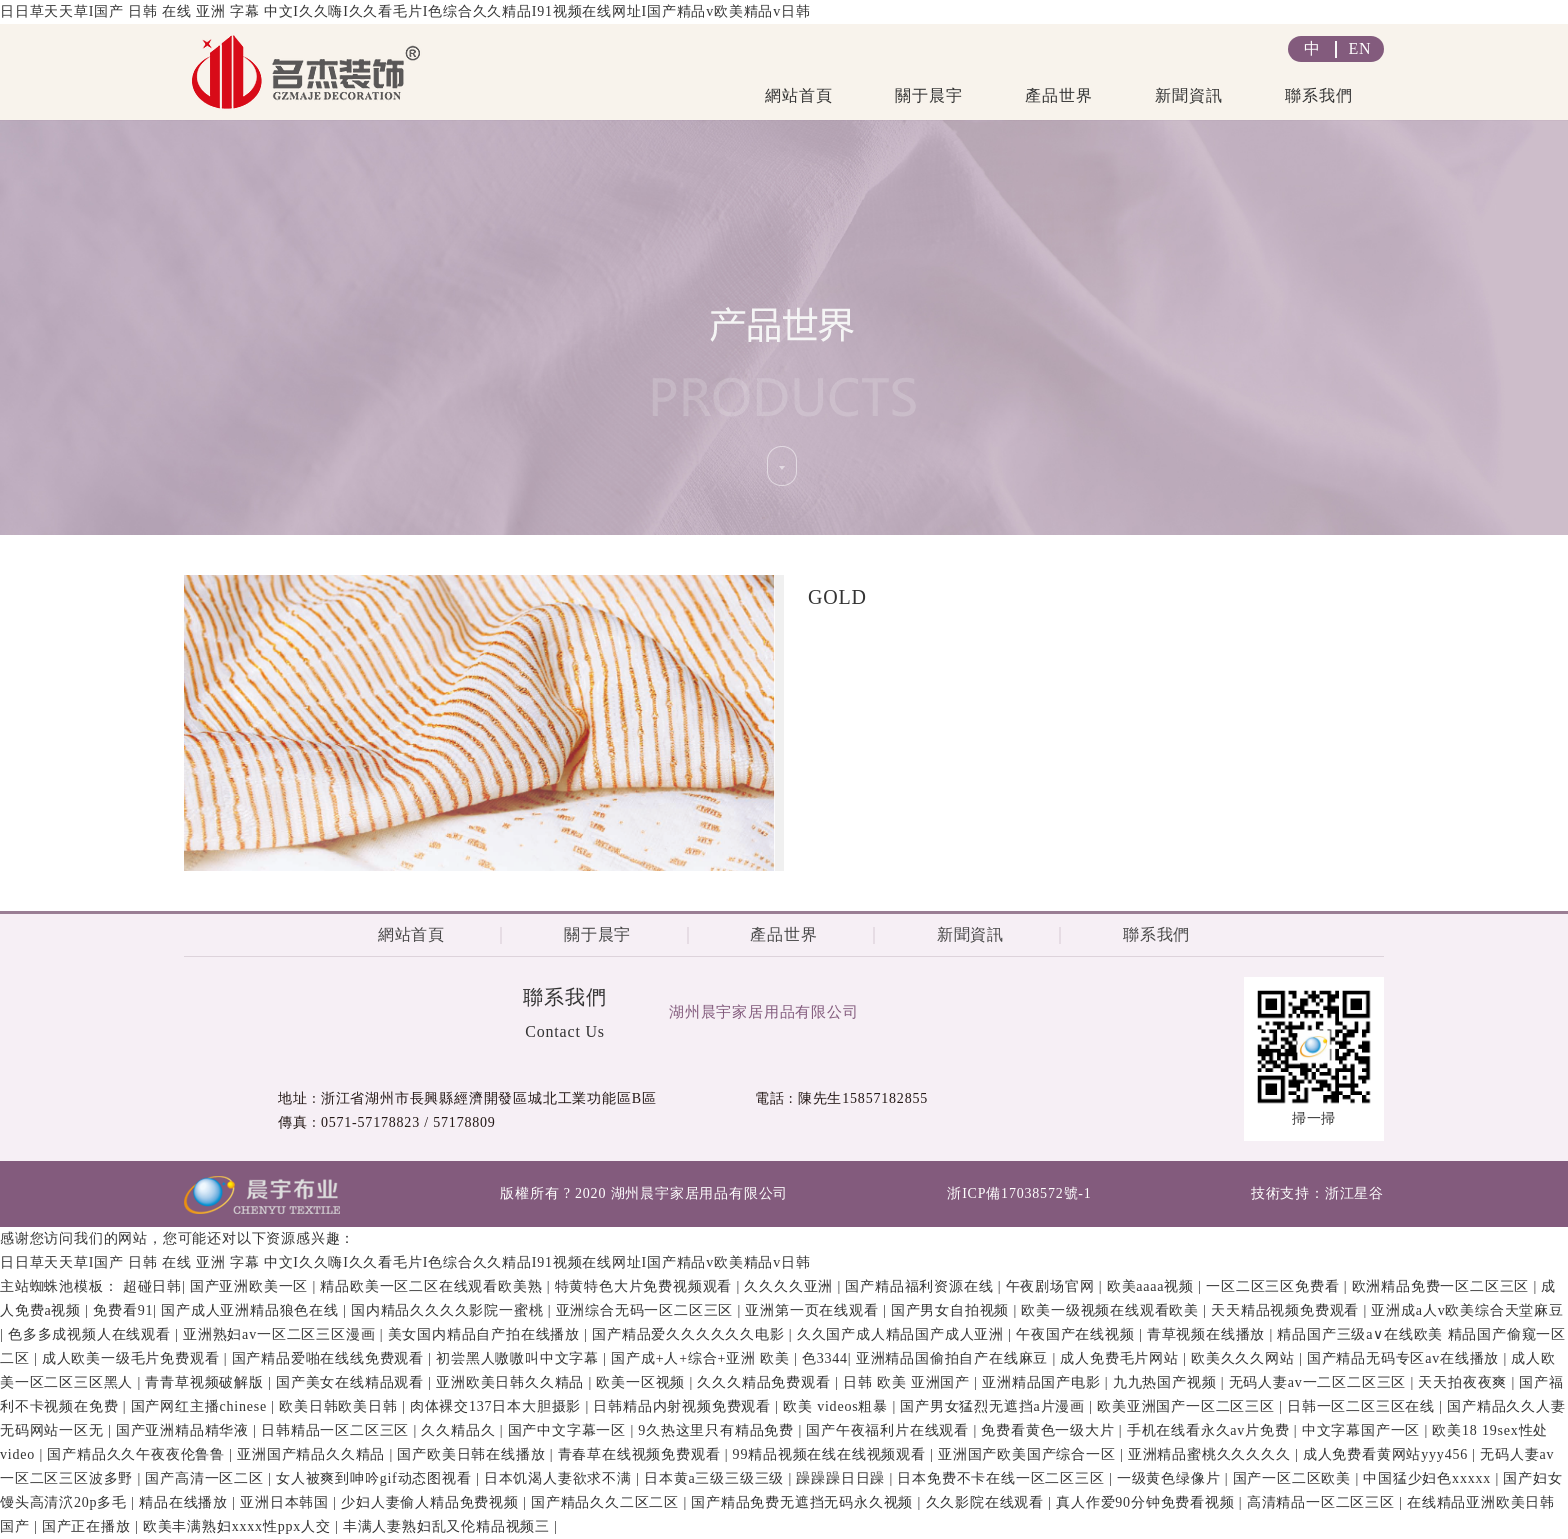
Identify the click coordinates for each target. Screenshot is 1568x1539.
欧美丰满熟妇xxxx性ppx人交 (239, 1526)
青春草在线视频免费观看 (641, 1454)
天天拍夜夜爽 (1464, 1382)
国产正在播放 (88, 1526)
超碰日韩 (152, 1286)
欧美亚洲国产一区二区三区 (1188, 1406)
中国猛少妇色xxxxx (1429, 1478)
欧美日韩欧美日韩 (340, 1406)
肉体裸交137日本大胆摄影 (498, 1406)
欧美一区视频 (642, 1382)
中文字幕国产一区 (1363, 1430)
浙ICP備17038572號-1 (1019, 1193)
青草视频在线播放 (1208, 1334)
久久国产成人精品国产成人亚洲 (903, 1334)
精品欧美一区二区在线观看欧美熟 (433, 1286)
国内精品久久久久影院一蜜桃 (449, 1310)
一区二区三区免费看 (1275, 1286)
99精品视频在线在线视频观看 (832, 1454)
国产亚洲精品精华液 (185, 1430)
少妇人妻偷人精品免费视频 (432, 1502)
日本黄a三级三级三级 (716, 1478)
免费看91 (123, 1310)
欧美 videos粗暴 (837, 1406)
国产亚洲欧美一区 (251, 1286)
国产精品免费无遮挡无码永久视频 (804, 1502)
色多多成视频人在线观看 (91, 1334)
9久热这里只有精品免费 (718, 1430)
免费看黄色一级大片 (1050, 1430)
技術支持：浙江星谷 (1317, 1193)
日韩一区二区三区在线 (1363, 1406)
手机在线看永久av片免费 (1210, 1430)
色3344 (825, 1358)
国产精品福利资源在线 (921, 1286)
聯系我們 (1318, 95)
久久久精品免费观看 (766, 1382)
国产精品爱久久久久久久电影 (690, 1334)
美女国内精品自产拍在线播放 (486, 1334)
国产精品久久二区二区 (607, 1502)
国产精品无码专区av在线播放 (1405, 1358)
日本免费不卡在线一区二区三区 (1003, 1478)
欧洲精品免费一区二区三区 (1443, 1286)
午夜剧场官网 (1052, 1286)
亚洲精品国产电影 (1043, 1382)
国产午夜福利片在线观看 (889, 1430)
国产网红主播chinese (201, 1406)
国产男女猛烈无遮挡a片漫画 (994, 1406)
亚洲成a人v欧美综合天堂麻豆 (1467, 1310)
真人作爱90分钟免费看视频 (1147, 1502)
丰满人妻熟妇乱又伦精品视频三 (449, 1526)
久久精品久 (460, 1430)
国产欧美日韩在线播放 (473, 1454)
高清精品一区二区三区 (1323, 1502)
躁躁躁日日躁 (842, 1478)
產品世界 (1058, 95)
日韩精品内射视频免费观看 (684, 1406)
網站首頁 (798, 95)
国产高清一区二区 (206, 1478)
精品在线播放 (185, 1502)
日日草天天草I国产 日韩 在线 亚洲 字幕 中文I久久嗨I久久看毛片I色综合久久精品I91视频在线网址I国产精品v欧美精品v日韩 (405, 11)
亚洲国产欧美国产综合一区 (1029, 1454)
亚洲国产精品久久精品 (313, 1454)
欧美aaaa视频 (1153, 1286)
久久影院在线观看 (987, 1502)
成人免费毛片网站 (1121, 1358)
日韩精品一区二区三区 (337, 1430)
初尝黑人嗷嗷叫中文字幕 (519, 1358)
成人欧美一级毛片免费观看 (133, 1358)
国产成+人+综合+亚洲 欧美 (702, 1358)
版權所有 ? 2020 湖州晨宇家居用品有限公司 (644, 1193)
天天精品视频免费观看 (1287, 1310)
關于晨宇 (928, 95)
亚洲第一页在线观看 (814, 1310)
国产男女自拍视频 (952, 1310)
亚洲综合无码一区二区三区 (647, 1310)
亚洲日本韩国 (286, 1502)
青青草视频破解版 (206, 1382)
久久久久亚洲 (790, 1286)
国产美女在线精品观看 (352, 1382)
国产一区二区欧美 (1294, 1478)
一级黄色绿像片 (1171, 1478)
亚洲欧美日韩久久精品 (512, 1382)
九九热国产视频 (1167, 1382)
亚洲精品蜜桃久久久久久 (1211, 1454)
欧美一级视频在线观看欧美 (1112, 1310)
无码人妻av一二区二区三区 (1320, 1382)
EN (1360, 48)
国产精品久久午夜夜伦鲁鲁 (138, 1454)
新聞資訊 (1188, 95)
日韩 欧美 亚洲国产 (908, 1382)
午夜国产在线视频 (1077, 1334)
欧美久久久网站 (1245, 1358)
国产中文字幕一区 (569, 1430)
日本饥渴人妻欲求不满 (560, 1478)
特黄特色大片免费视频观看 (646, 1286)
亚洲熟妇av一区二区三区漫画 (281, 1334)
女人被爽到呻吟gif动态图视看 (376, 1478)
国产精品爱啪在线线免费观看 (330, 1358)
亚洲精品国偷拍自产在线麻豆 (954, 1358)
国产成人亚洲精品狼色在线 (252, 1310)
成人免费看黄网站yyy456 (1388, 1454)
